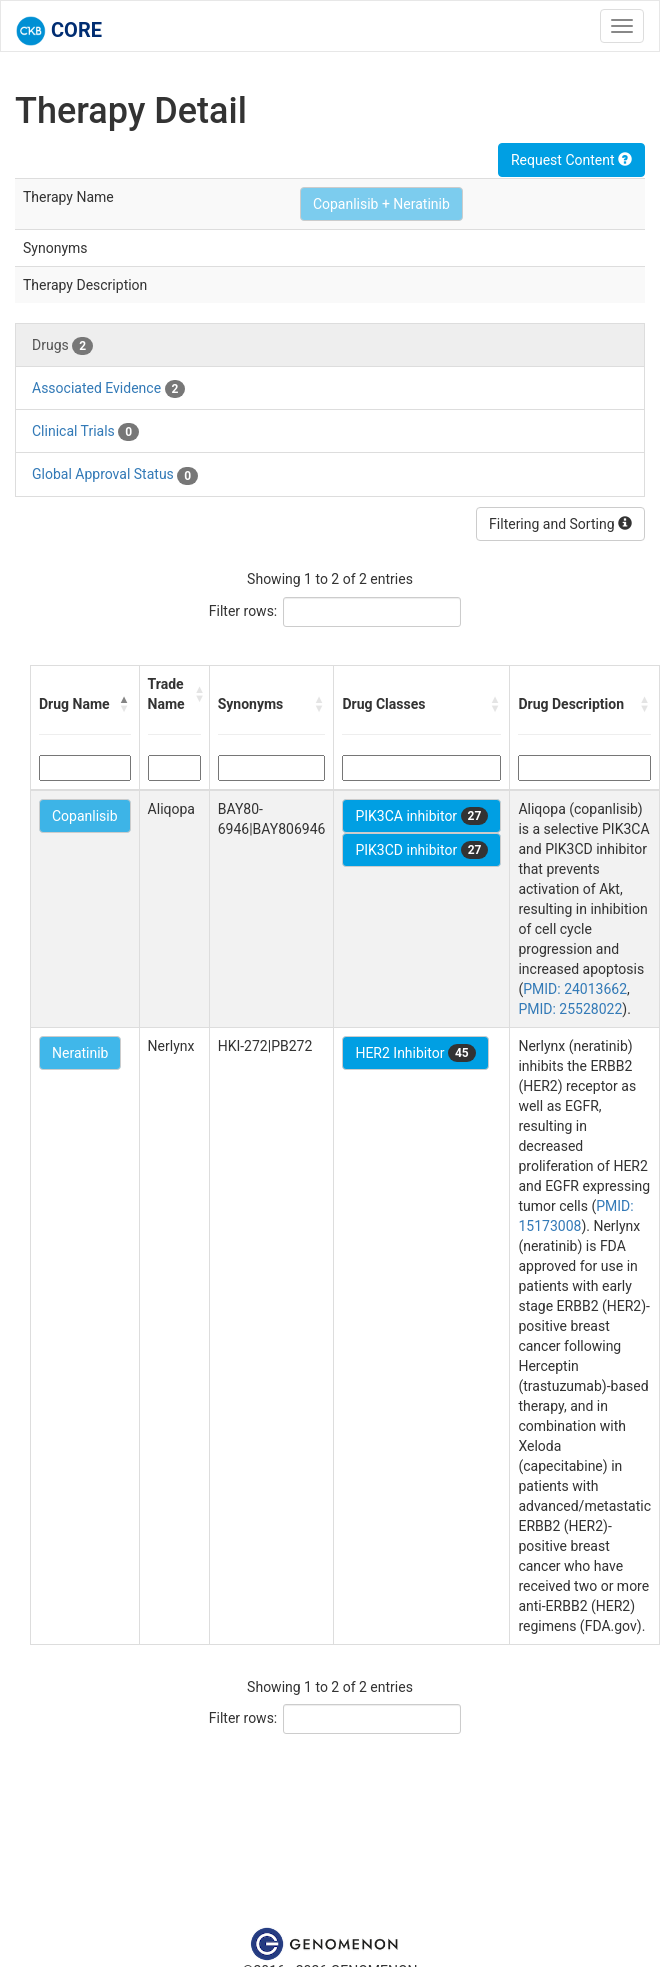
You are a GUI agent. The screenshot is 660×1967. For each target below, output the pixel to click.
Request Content (571, 160)
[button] (125, 704)
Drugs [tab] (62, 346)
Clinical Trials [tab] (85, 432)
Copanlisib (85, 816)
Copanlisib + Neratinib (381, 204)
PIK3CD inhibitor (421, 850)
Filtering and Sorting (560, 524)
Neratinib (80, 1053)
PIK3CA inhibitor (421, 816)
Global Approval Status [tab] (115, 475)
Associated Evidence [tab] (108, 389)
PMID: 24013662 (575, 989)
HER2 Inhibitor (415, 1053)
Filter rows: (243, 611)
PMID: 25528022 (570, 1009)
